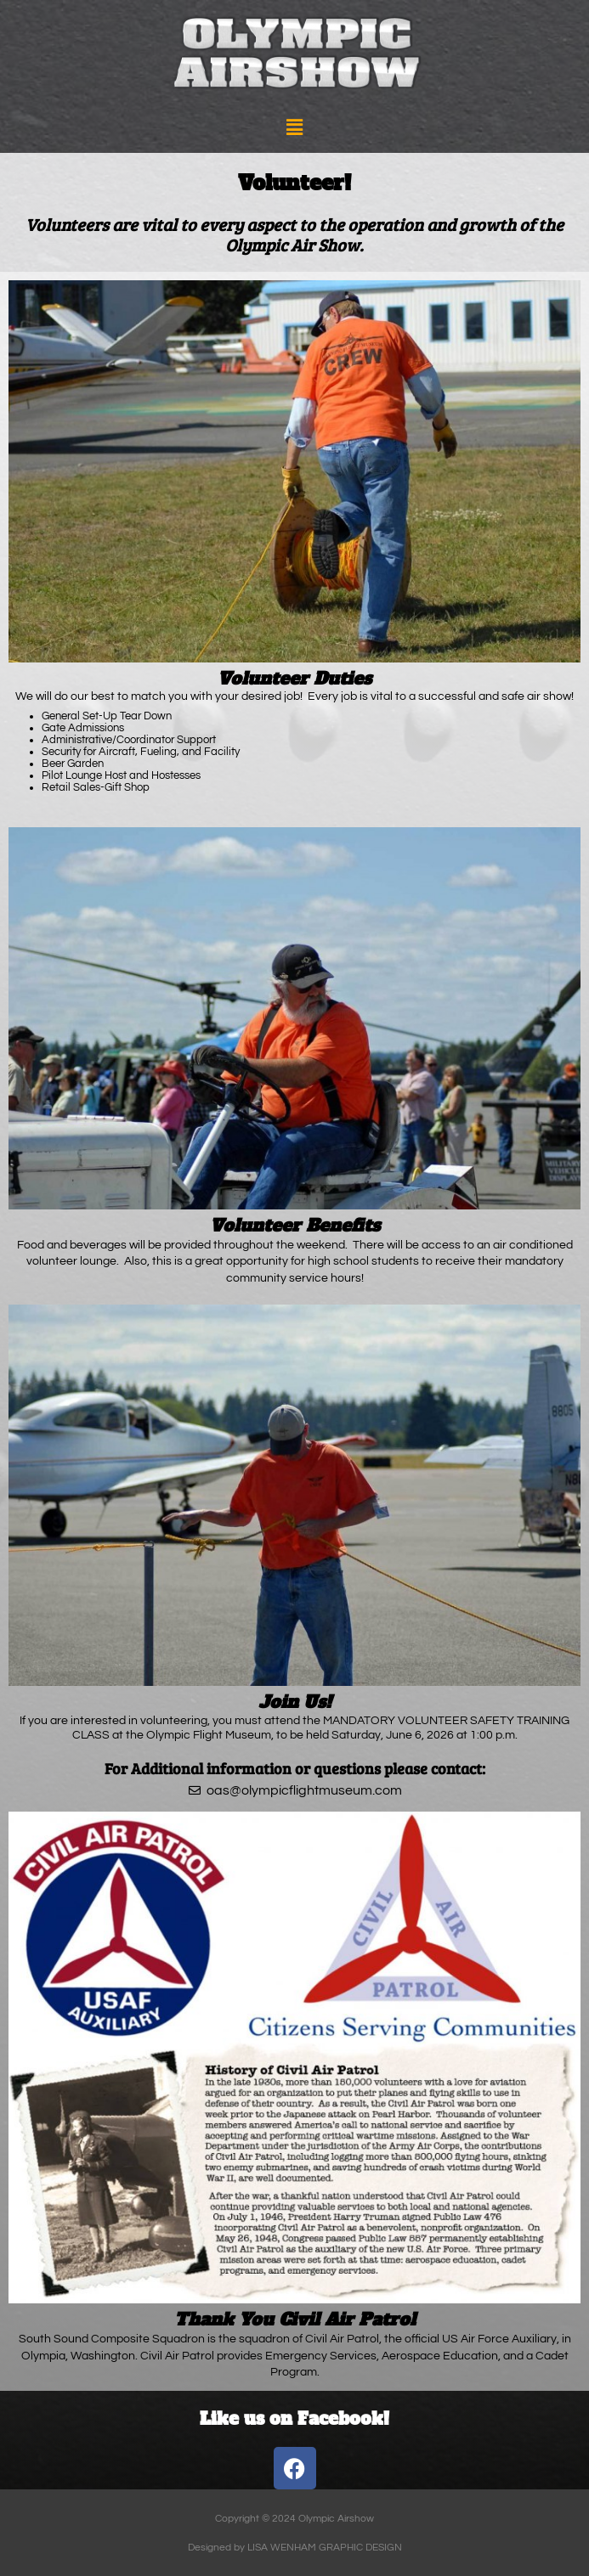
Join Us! (294, 1702)
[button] (294, 127)
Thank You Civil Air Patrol (295, 2319)
